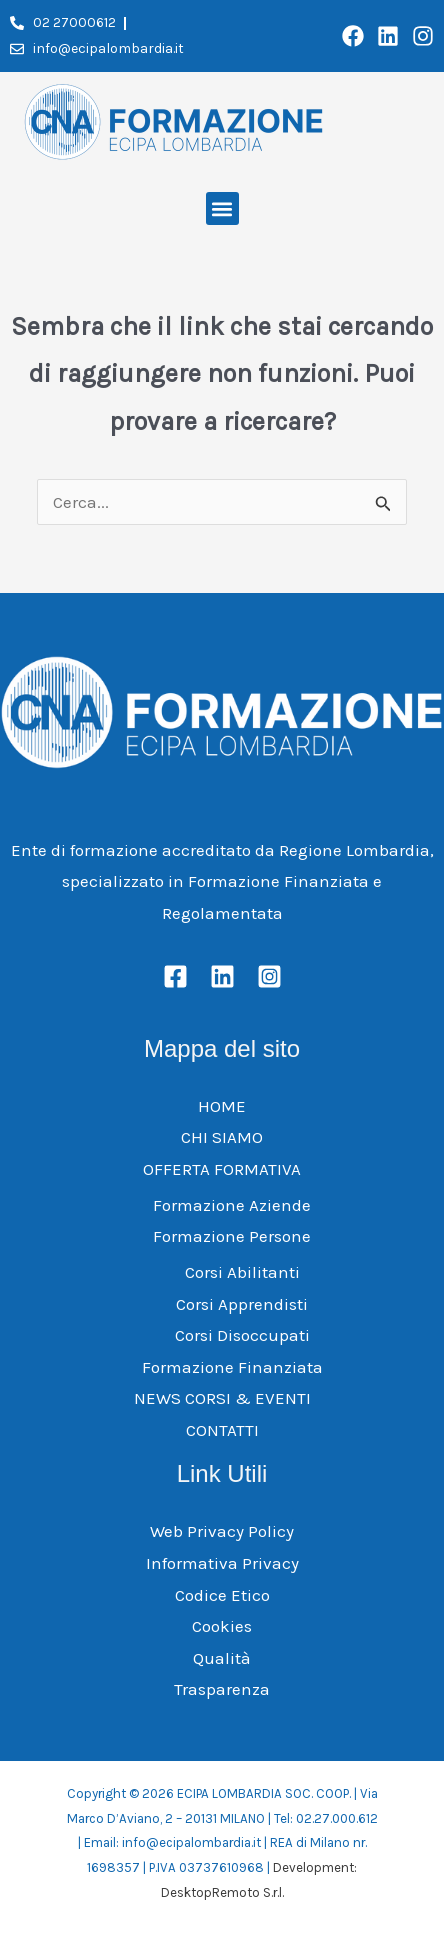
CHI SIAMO (222, 1137)
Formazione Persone (232, 1236)
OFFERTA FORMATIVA (222, 1169)
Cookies (222, 1626)
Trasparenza (222, 1689)
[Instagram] (269, 976)
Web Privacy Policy (222, 1531)
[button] (222, 208)
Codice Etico (222, 1595)
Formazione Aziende (232, 1205)
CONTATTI (222, 1430)
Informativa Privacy (222, 1563)
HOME (222, 1106)
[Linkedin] (222, 976)
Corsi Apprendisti (242, 1304)
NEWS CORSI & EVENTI (222, 1398)
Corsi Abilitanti (242, 1272)
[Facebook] (175, 976)
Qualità (222, 1658)
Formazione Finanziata (232, 1367)
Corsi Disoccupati (242, 1335)
